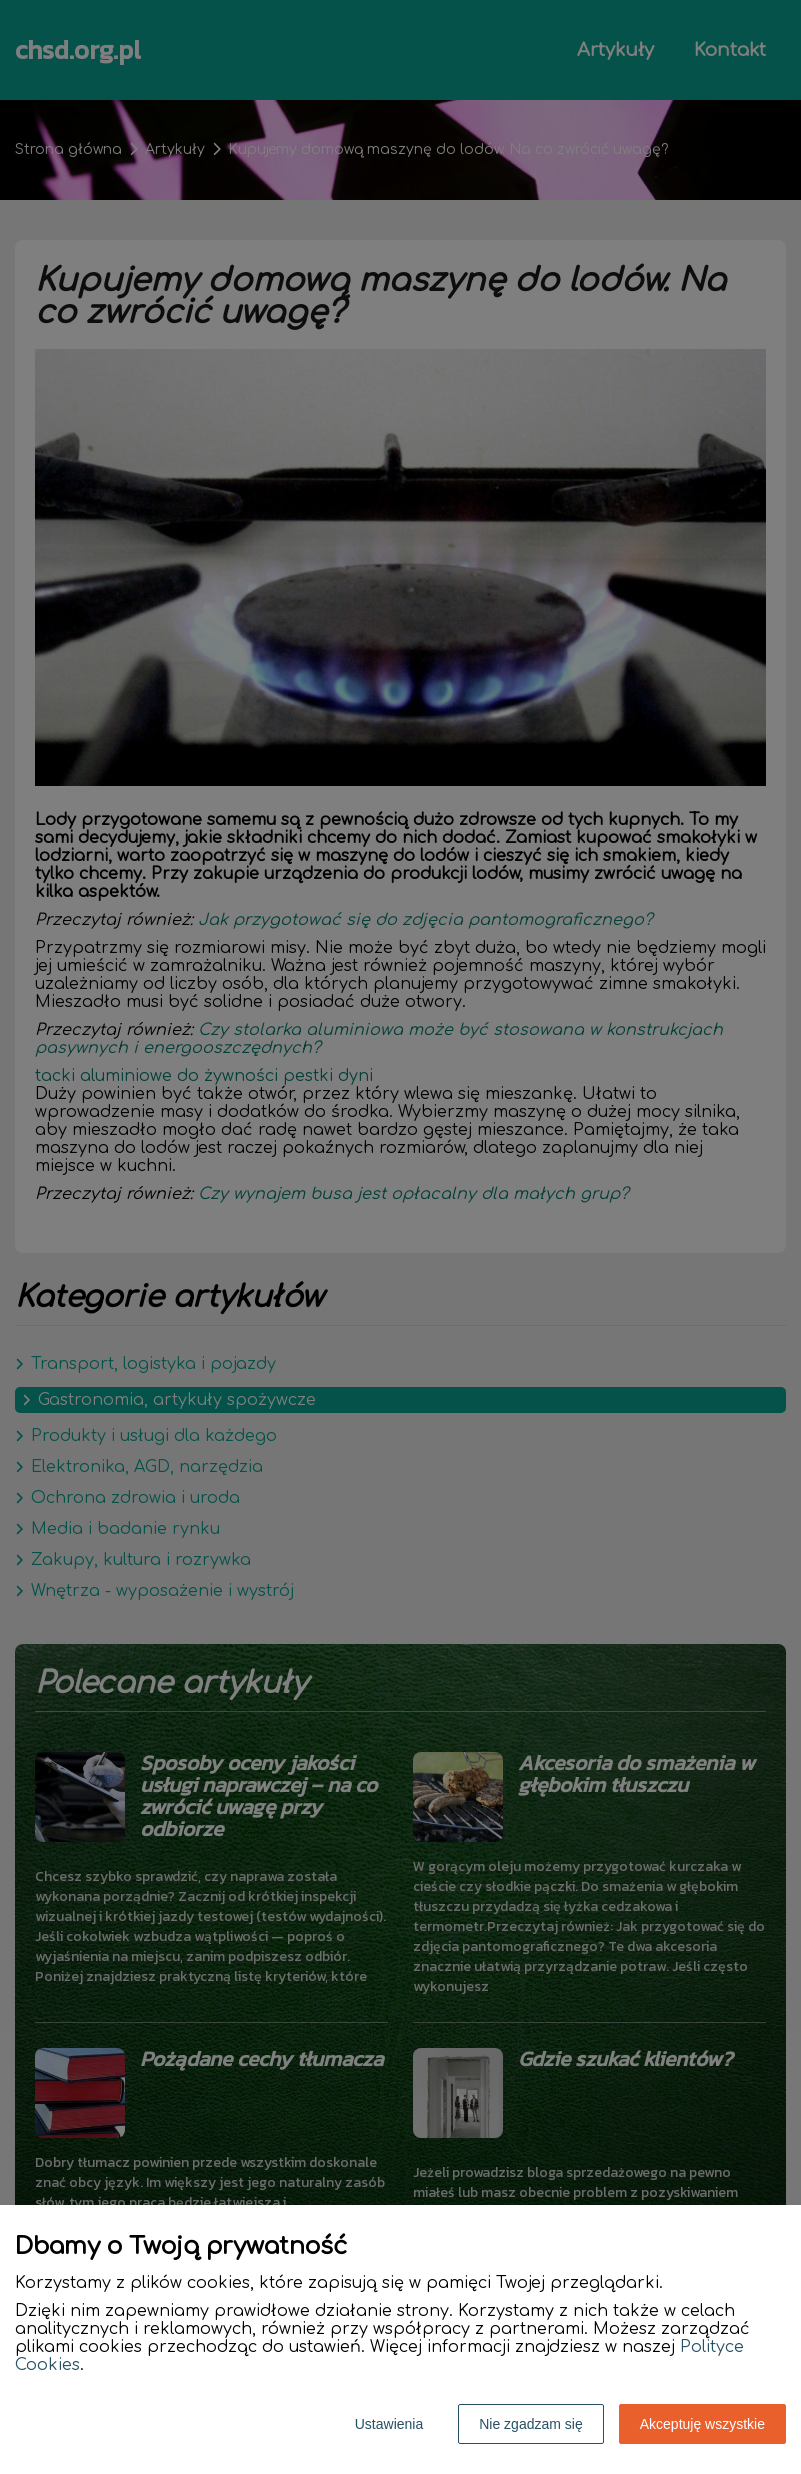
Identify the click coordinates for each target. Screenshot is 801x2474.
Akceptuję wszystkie (702, 2424)
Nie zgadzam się (531, 2424)
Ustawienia (389, 2424)
